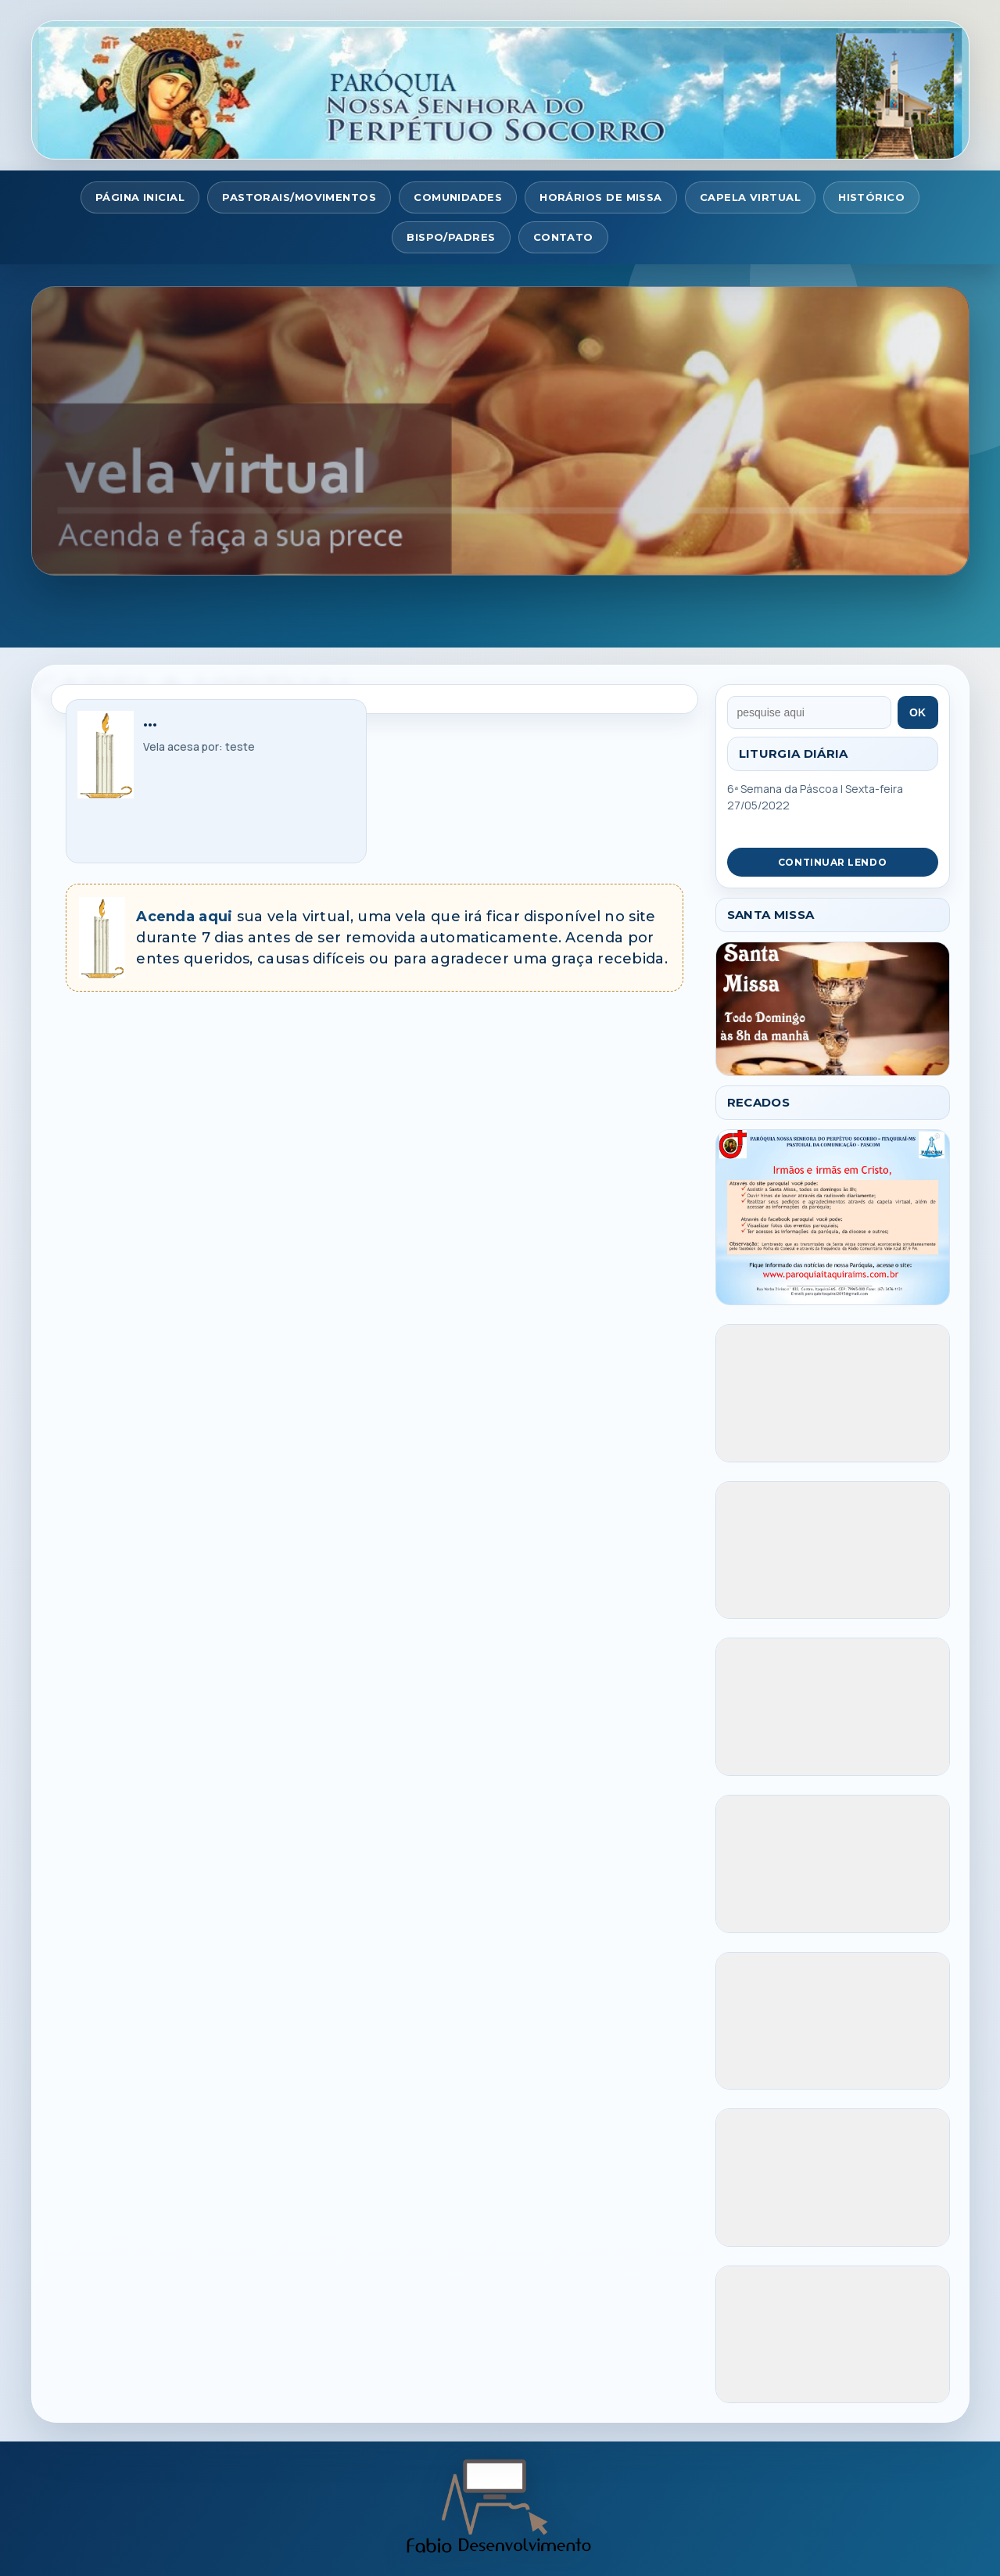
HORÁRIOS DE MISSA (600, 197)
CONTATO (563, 237)
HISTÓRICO (871, 197)
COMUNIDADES (458, 197)
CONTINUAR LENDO (832, 862)
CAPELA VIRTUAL (750, 197)
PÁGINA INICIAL (140, 197)
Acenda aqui (184, 916)
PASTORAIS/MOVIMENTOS (299, 197)
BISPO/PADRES (451, 237)
